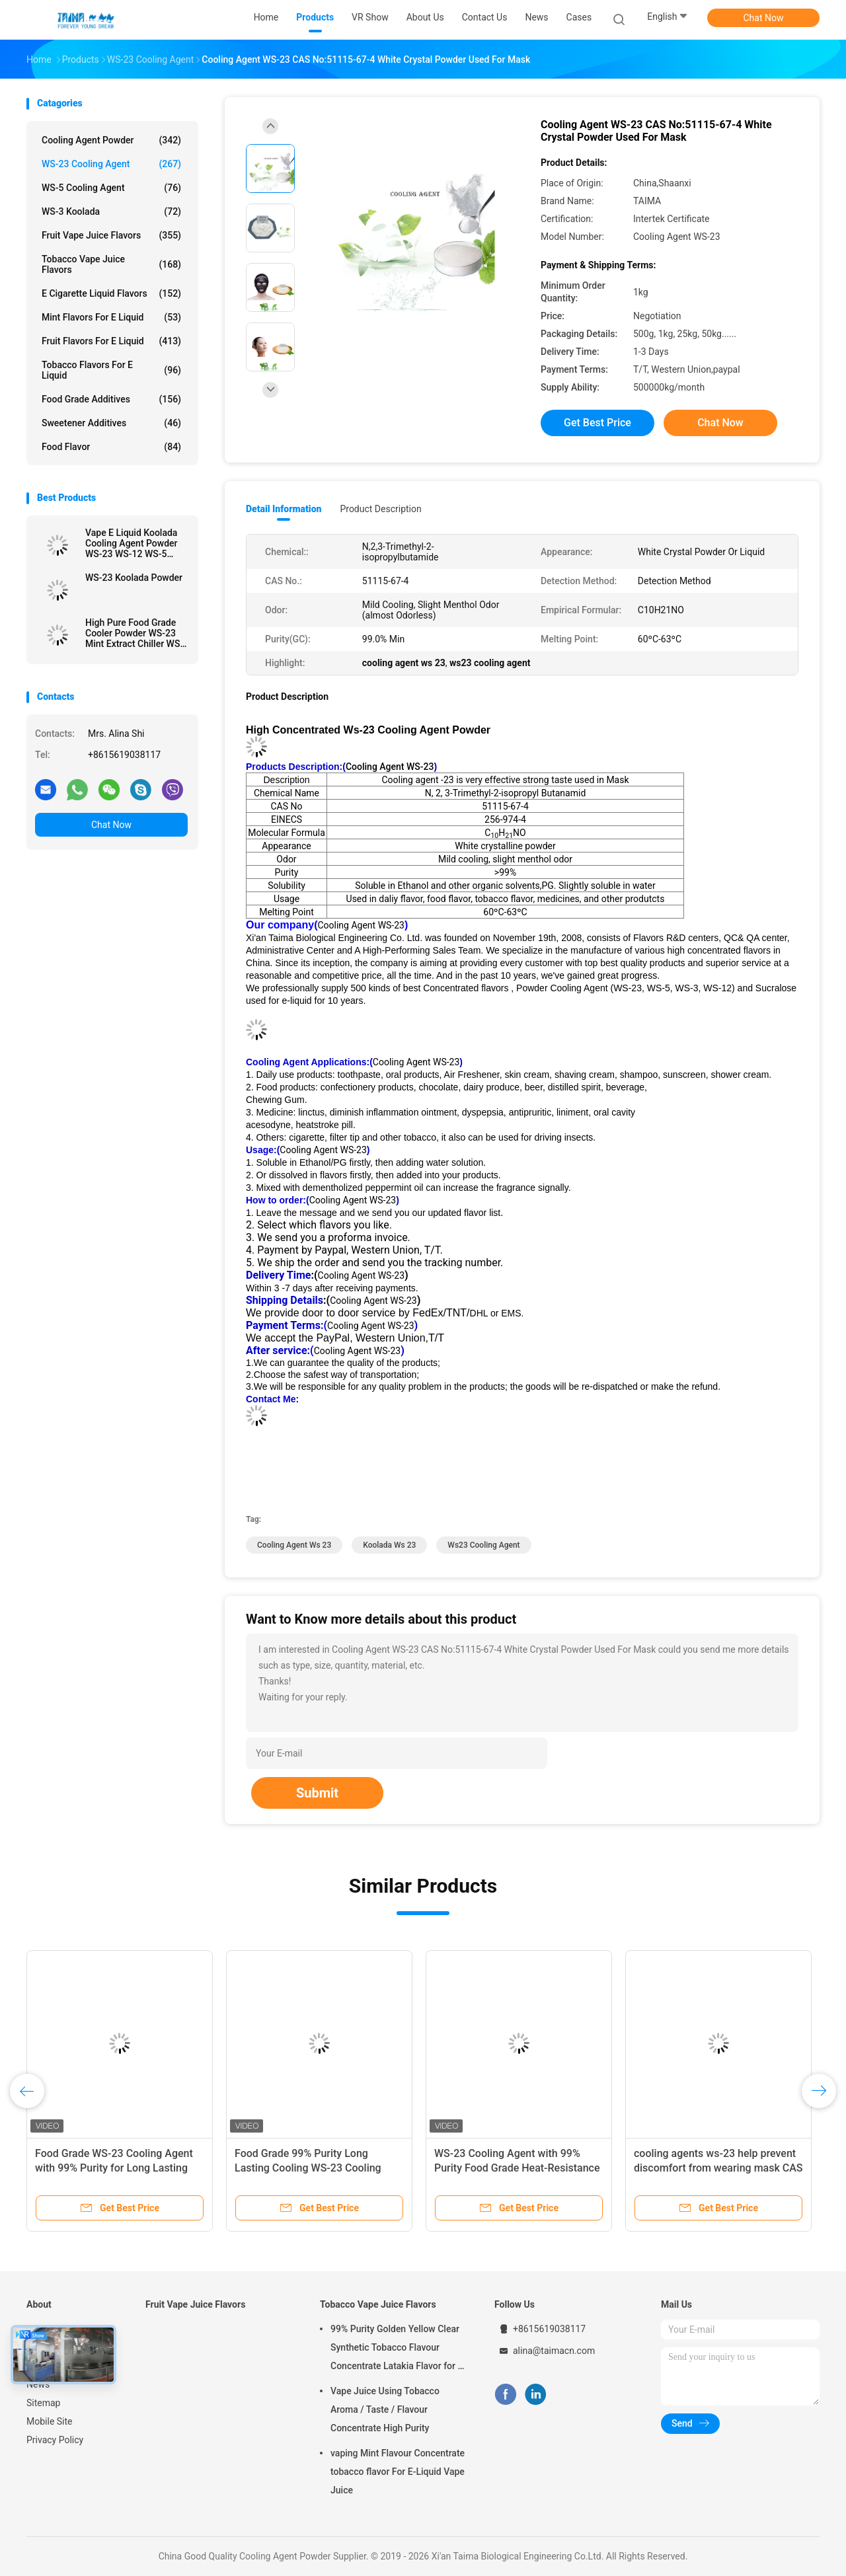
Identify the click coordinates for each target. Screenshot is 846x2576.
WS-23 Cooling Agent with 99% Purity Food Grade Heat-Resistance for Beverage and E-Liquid (517, 2168)
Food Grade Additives (111, 399)
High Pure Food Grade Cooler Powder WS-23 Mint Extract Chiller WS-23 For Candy (134, 633)
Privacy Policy (54, 2440)
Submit (317, 1793)
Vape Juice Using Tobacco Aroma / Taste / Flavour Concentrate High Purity (385, 2409)
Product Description (380, 509)
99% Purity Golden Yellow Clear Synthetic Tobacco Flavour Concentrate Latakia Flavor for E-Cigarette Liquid (398, 2349)
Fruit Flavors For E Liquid (111, 341)
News (38, 2384)
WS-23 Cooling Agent (111, 163)
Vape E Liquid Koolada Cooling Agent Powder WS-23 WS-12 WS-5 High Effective (131, 543)
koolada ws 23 (389, 1545)
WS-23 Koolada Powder (133, 577)
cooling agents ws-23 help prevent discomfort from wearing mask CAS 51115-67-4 (718, 2168)
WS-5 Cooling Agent (111, 187)
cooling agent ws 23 (294, 1545)
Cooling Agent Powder (111, 140)
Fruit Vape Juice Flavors (111, 235)
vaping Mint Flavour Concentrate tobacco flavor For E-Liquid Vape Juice (397, 2471)
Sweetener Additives (111, 423)
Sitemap (43, 2403)
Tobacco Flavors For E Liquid (111, 370)
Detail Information (283, 509)
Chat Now (764, 18)
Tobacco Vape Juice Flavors (111, 264)
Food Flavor (111, 446)
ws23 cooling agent (483, 1545)
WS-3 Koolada (111, 211)
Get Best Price (597, 422)
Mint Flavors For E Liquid (111, 317)
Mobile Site (49, 2421)
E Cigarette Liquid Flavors (111, 293)
